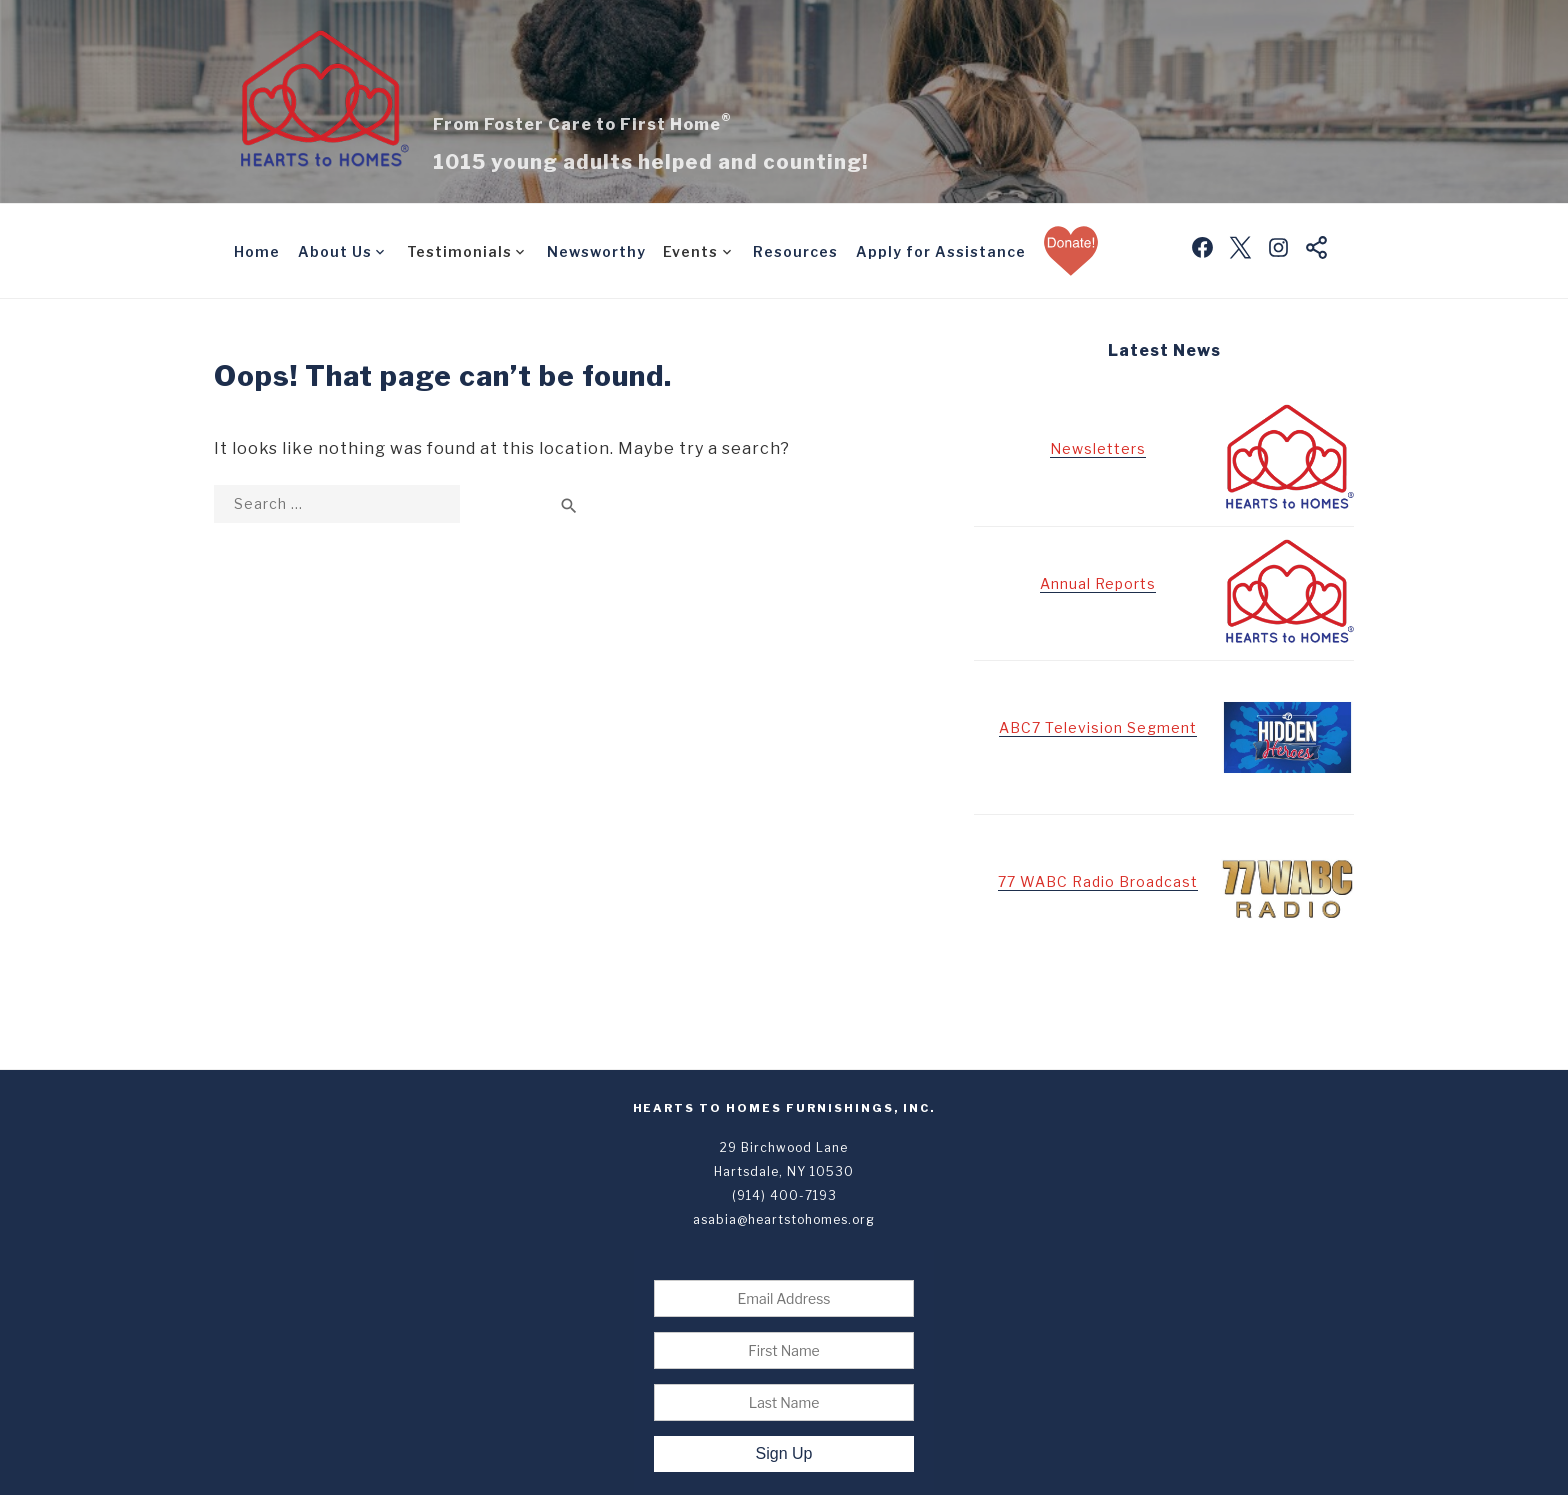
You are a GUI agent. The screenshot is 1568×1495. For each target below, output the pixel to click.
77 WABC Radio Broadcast (1098, 881)
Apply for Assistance (941, 251)
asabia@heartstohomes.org (784, 1219)
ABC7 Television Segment (1098, 727)
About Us (335, 251)
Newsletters (1098, 448)
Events (690, 251)
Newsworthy (596, 251)
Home (257, 251)
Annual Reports (1098, 583)
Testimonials (459, 251)
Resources (795, 251)
